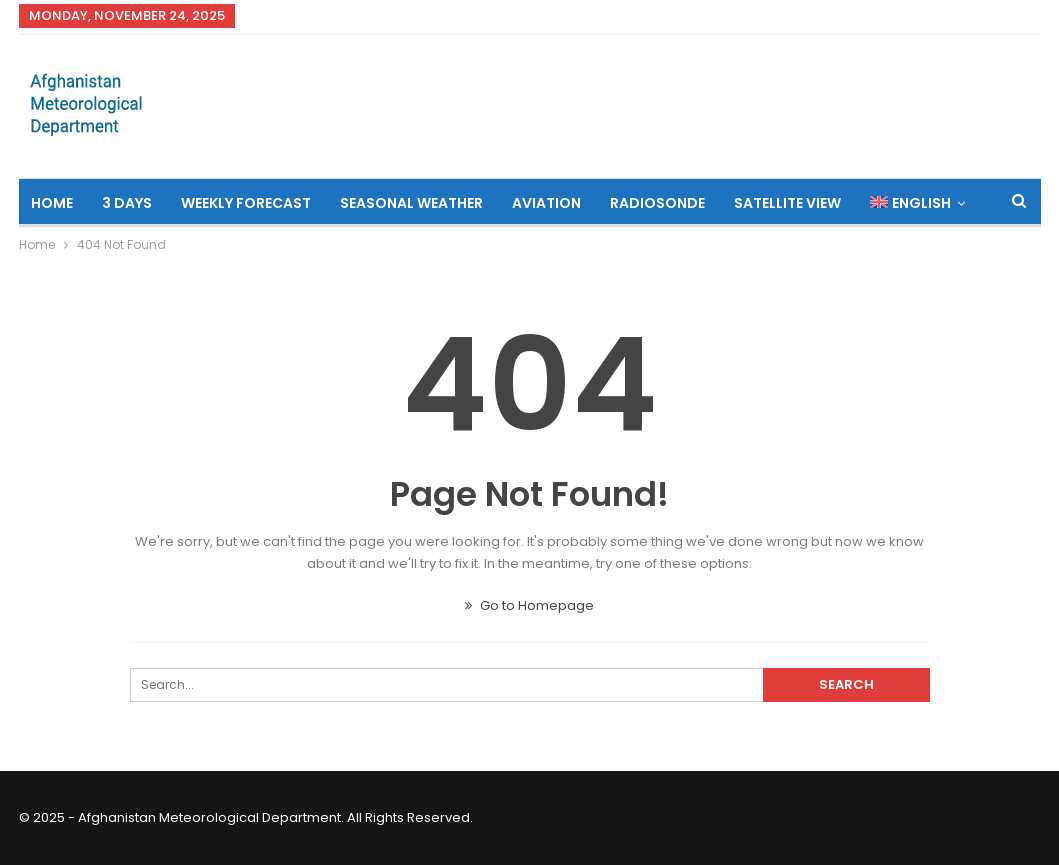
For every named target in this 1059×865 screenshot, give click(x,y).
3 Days (127, 203)
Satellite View (787, 203)
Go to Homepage (529, 605)
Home (52, 203)
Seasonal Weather (411, 203)
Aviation (546, 203)
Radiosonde (657, 203)
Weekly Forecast (246, 203)
